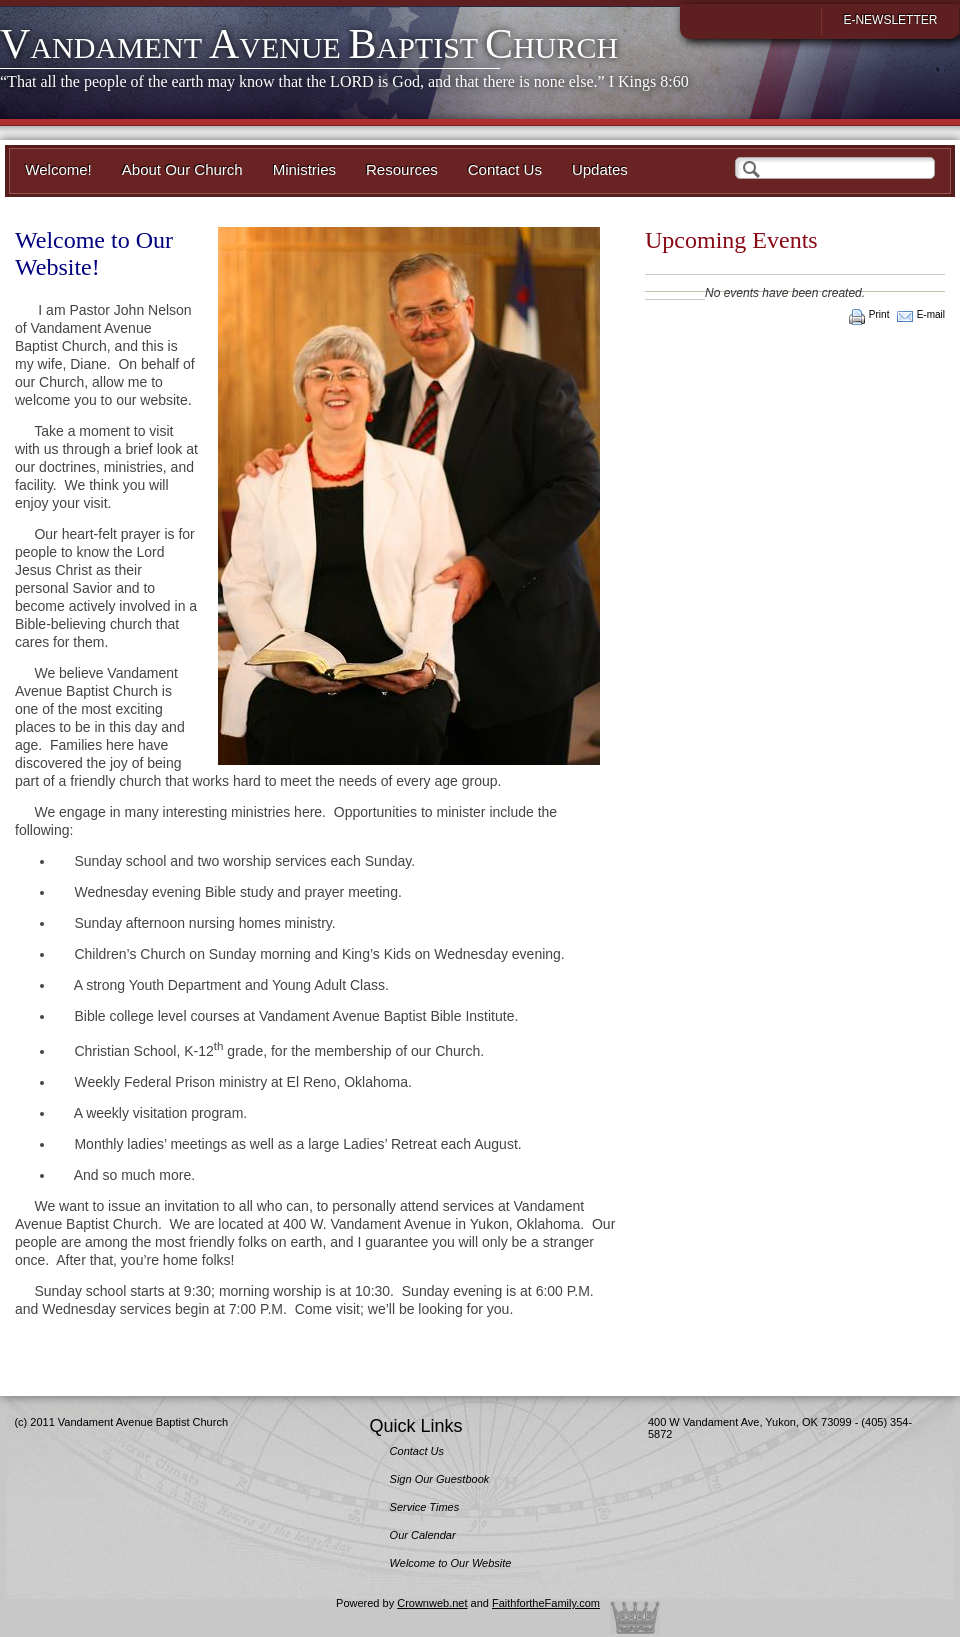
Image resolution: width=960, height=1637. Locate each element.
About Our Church (182, 169)
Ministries (304, 169)
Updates (600, 169)
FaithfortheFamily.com (546, 1603)
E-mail (931, 314)
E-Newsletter (890, 20)
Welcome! (58, 169)
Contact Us (505, 169)
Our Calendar (423, 1535)
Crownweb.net (432, 1603)
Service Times (425, 1507)
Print (879, 314)
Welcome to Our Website (451, 1563)
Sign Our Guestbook (440, 1479)
